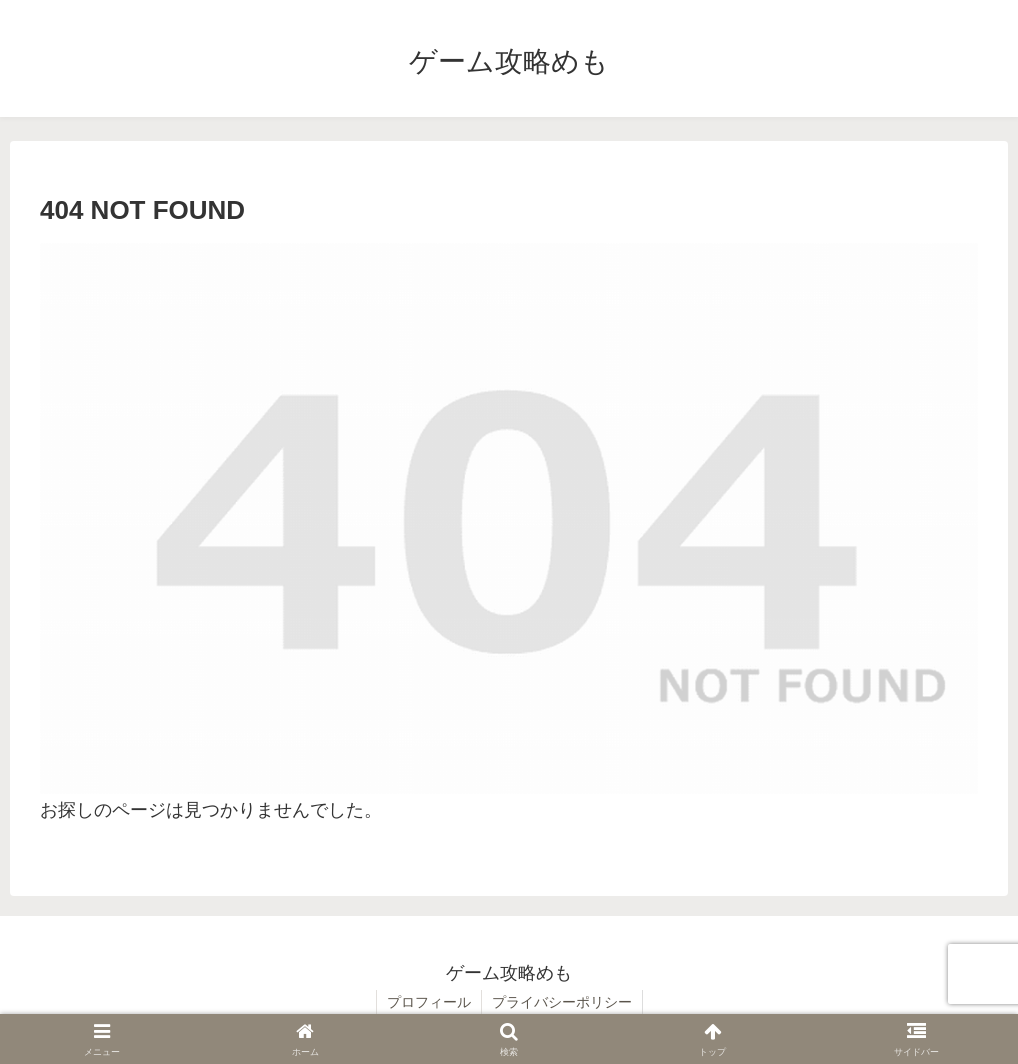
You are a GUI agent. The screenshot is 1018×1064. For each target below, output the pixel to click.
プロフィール (429, 1002)
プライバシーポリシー (562, 1002)
